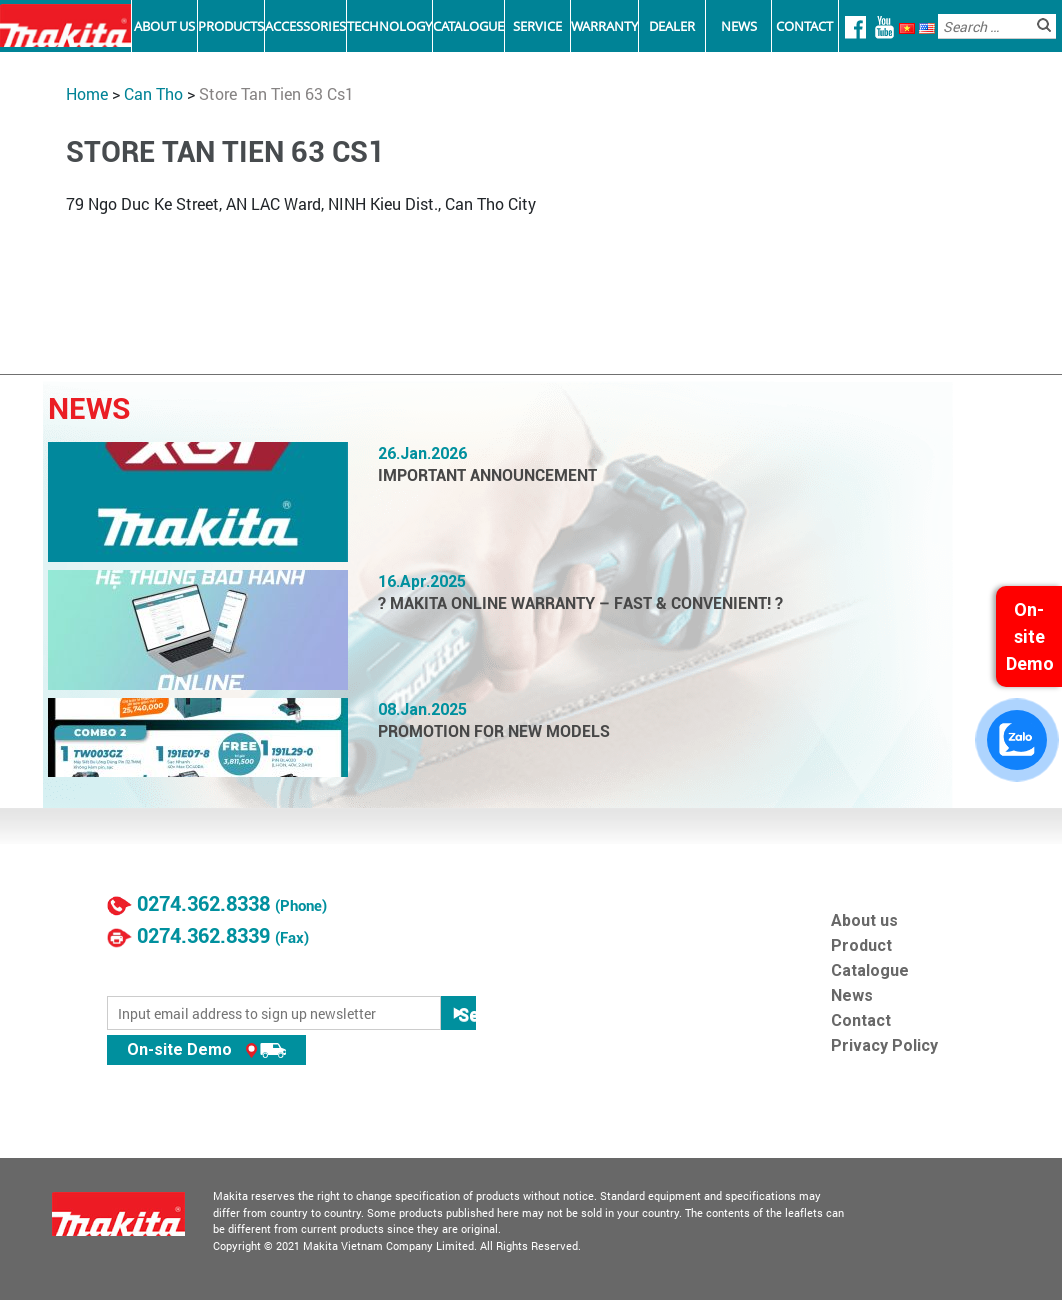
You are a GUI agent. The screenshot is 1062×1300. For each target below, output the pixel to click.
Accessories (305, 26)
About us (864, 920)
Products (231, 26)
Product (861, 945)
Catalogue (468, 26)
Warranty (604, 26)
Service (537, 26)
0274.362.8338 (203, 904)
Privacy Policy (884, 1045)
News (739, 26)
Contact (804, 26)
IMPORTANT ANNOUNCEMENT (487, 475)
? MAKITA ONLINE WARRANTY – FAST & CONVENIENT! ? (580, 603)
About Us (164, 26)
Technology (389, 26)
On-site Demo (206, 1049)
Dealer (672, 26)
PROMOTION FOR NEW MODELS (494, 731)
